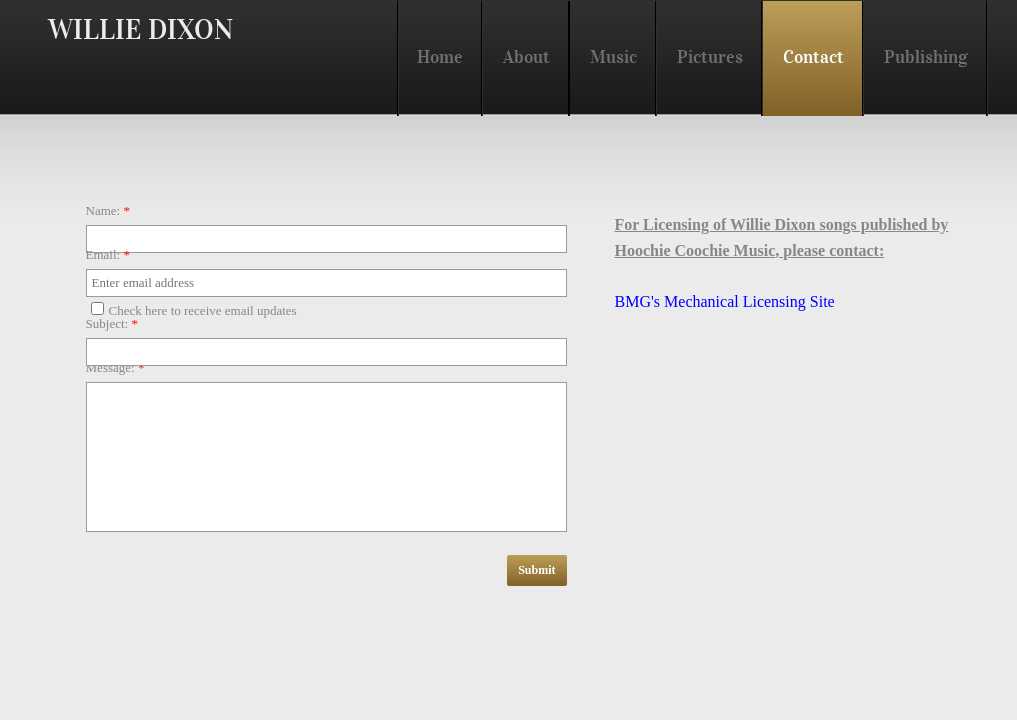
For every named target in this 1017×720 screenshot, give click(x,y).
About (526, 57)
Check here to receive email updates (194, 310)
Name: (108, 210)
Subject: (112, 323)
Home (440, 57)
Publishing (926, 57)
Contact (813, 57)
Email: (108, 254)
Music (613, 57)
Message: (115, 367)
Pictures (710, 57)
